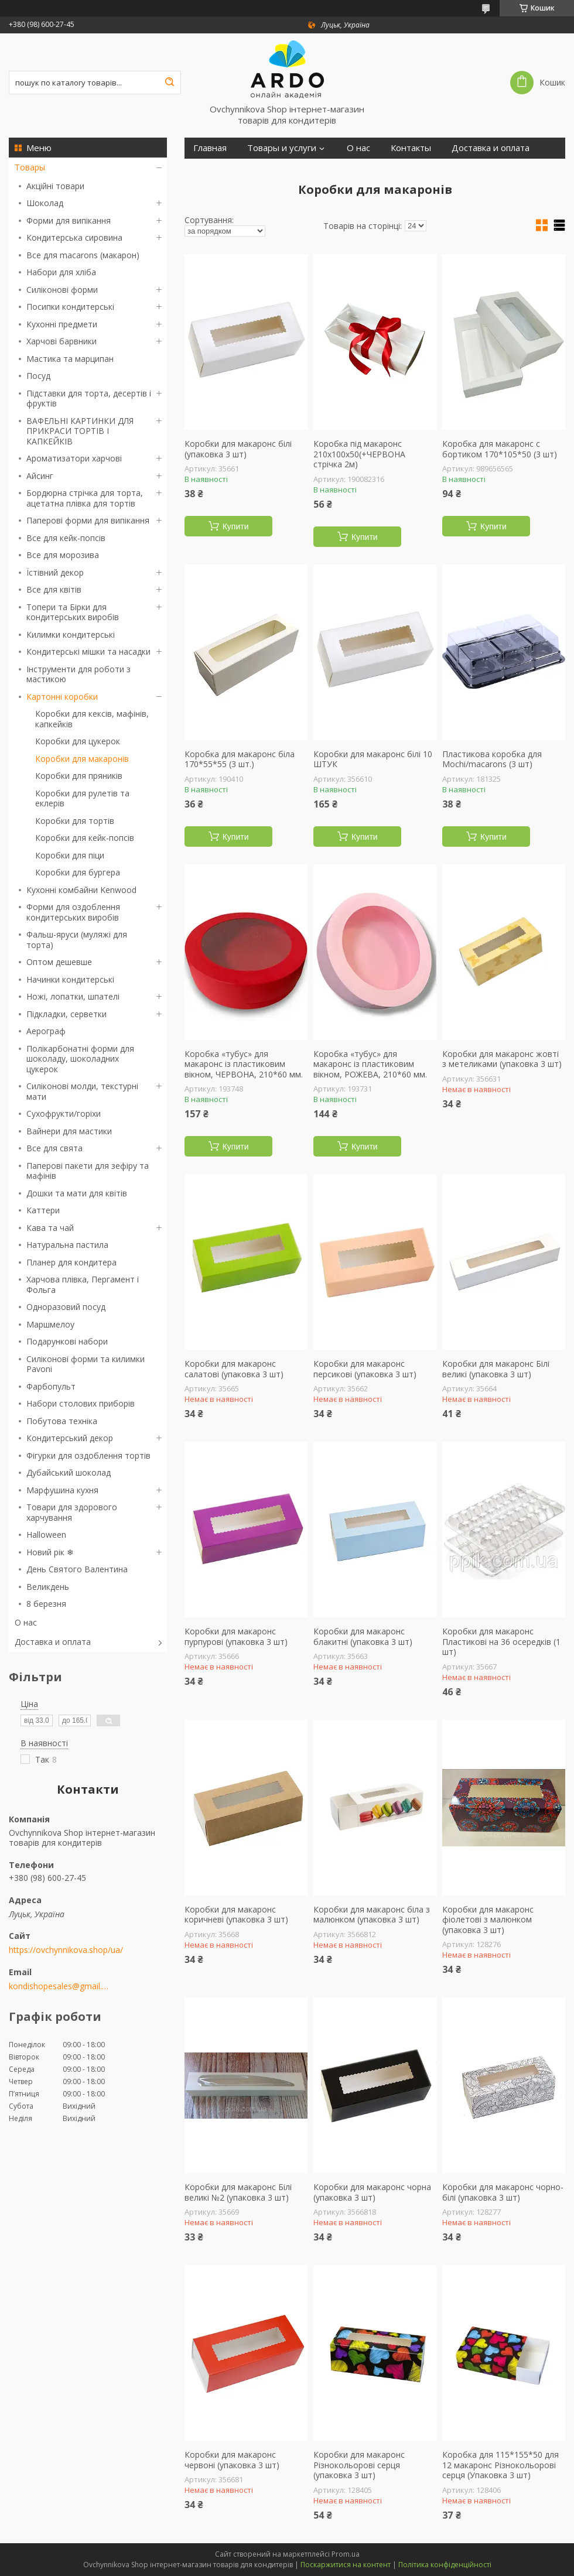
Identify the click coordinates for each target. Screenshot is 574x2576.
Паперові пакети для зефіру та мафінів (87, 1171)
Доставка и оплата (53, 1641)
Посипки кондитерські (70, 306)
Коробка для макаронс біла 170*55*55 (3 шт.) (239, 759)
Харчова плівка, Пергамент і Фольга (82, 1284)
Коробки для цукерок (77, 741)
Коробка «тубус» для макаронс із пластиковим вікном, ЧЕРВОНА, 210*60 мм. (243, 1064)
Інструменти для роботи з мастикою (78, 674)
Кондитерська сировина (74, 237)
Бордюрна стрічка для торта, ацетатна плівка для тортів (84, 498)
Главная (210, 147)
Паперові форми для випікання (87, 520)
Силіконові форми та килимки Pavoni (85, 1364)
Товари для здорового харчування (71, 1512)
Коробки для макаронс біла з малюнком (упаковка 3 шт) (371, 1914)
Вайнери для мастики (69, 1131)
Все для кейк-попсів (65, 537)
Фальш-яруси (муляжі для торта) (76, 939)
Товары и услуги (281, 147)
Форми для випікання (68, 220)
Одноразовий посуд (65, 1306)
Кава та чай (50, 1227)
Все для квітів (53, 589)
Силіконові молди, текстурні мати (82, 1091)
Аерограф (46, 1030)
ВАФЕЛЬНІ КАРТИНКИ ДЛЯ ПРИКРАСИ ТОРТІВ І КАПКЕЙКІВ (80, 431)
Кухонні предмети (61, 324)
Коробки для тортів (74, 820)
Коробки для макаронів (82, 758)
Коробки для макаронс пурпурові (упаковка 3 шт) (236, 1636)
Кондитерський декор (69, 1437)
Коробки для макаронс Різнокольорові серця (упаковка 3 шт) (359, 2465)
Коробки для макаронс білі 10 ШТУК (372, 759)
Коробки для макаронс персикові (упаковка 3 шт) (364, 1369)
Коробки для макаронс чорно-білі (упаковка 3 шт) (502, 2192)
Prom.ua (346, 2554)
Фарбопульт (51, 1386)
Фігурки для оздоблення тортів (88, 1455)
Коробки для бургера (77, 872)
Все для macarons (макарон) (82, 255)
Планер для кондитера (71, 1262)
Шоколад (44, 202)
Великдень (47, 1586)
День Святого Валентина (77, 1569)
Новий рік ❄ (50, 1552)
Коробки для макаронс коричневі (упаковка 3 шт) (236, 1914)
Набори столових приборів (80, 1403)
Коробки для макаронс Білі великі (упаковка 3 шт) (495, 1369)
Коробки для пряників (78, 775)
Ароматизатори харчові (74, 458)
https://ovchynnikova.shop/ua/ (66, 1950)
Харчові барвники (61, 341)
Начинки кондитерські (70, 979)
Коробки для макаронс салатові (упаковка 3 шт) (233, 1369)
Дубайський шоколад (68, 1472)
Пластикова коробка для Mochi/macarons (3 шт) (492, 759)
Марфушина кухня (62, 1490)
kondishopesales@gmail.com (60, 1986)
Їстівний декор (55, 572)
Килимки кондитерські (70, 634)
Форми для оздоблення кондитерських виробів (73, 912)
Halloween (46, 1534)
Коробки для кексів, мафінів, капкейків (92, 719)
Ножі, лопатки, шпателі (72, 996)
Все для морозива (62, 554)
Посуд (38, 375)
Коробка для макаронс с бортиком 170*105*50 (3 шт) (499, 449)
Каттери (43, 1210)
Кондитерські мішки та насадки (88, 651)
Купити (236, 526)
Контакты (411, 147)
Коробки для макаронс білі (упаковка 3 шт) (238, 449)
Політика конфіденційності (444, 2565)
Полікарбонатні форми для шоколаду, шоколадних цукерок (80, 1059)
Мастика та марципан (70, 358)
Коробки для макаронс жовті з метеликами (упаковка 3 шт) (502, 1059)
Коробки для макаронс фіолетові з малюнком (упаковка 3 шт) (488, 1919)
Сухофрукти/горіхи (63, 1113)
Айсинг (39, 475)
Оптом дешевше (59, 961)
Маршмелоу (50, 1324)
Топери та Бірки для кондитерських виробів (72, 612)
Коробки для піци (69, 855)
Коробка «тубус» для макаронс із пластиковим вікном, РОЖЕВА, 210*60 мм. (370, 1064)
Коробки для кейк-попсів (84, 837)
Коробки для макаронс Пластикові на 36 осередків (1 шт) (501, 1641)
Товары (30, 167)
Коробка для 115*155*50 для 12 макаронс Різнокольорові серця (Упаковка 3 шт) (500, 2465)
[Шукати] (169, 82)
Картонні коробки (62, 696)
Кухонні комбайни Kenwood (81, 889)
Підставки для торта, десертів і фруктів (88, 398)
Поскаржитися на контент (345, 2565)
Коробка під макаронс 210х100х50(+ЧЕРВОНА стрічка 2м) (359, 454)
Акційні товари (55, 185)
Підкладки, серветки (66, 1014)
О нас (26, 1622)
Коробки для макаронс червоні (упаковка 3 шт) (231, 2460)
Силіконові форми (62, 289)
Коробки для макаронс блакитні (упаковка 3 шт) (362, 1636)
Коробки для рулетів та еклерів (82, 798)
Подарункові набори (67, 1341)
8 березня (46, 1603)
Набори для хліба (61, 272)
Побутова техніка (61, 1420)
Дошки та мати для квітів (76, 1193)
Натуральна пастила (67, 1244)
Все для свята (54, 1148)
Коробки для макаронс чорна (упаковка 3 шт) (372, 2192)
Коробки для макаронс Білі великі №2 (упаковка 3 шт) (238, 2192)
